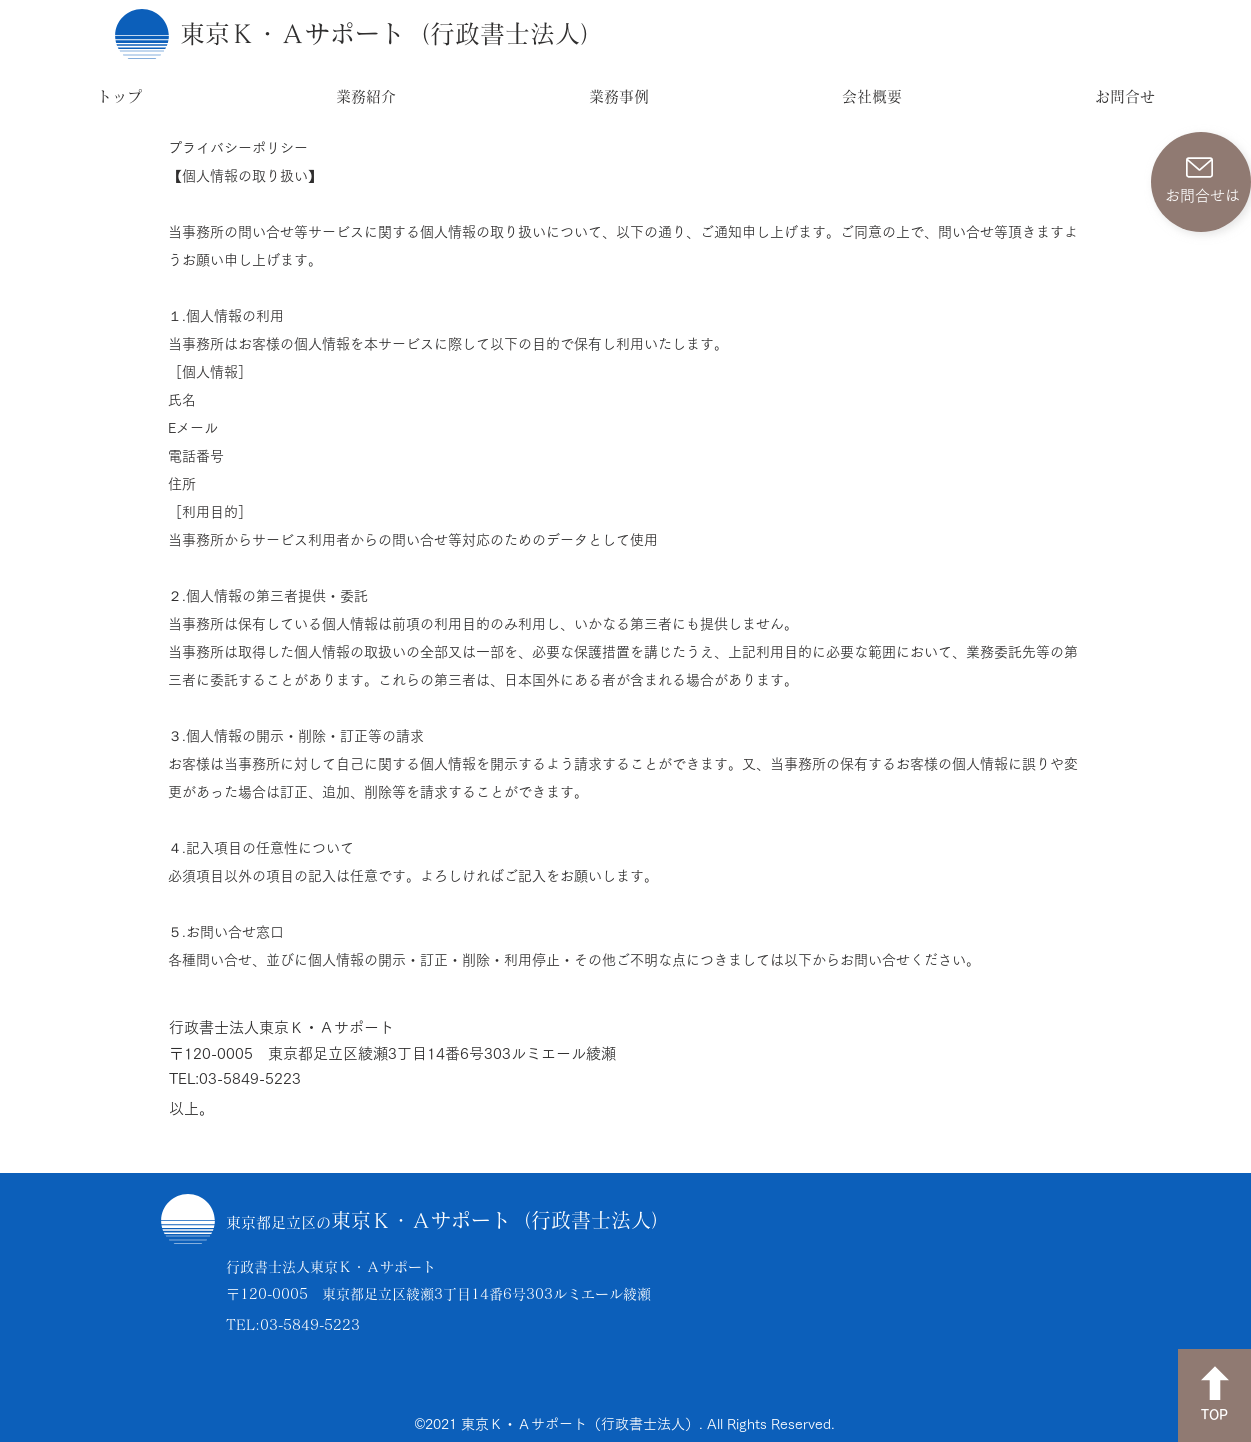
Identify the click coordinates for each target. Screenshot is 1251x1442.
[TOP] (1214, 1395)
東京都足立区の (278, 1222)
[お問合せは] (1201, 182)
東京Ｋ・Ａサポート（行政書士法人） (501, 1220)
